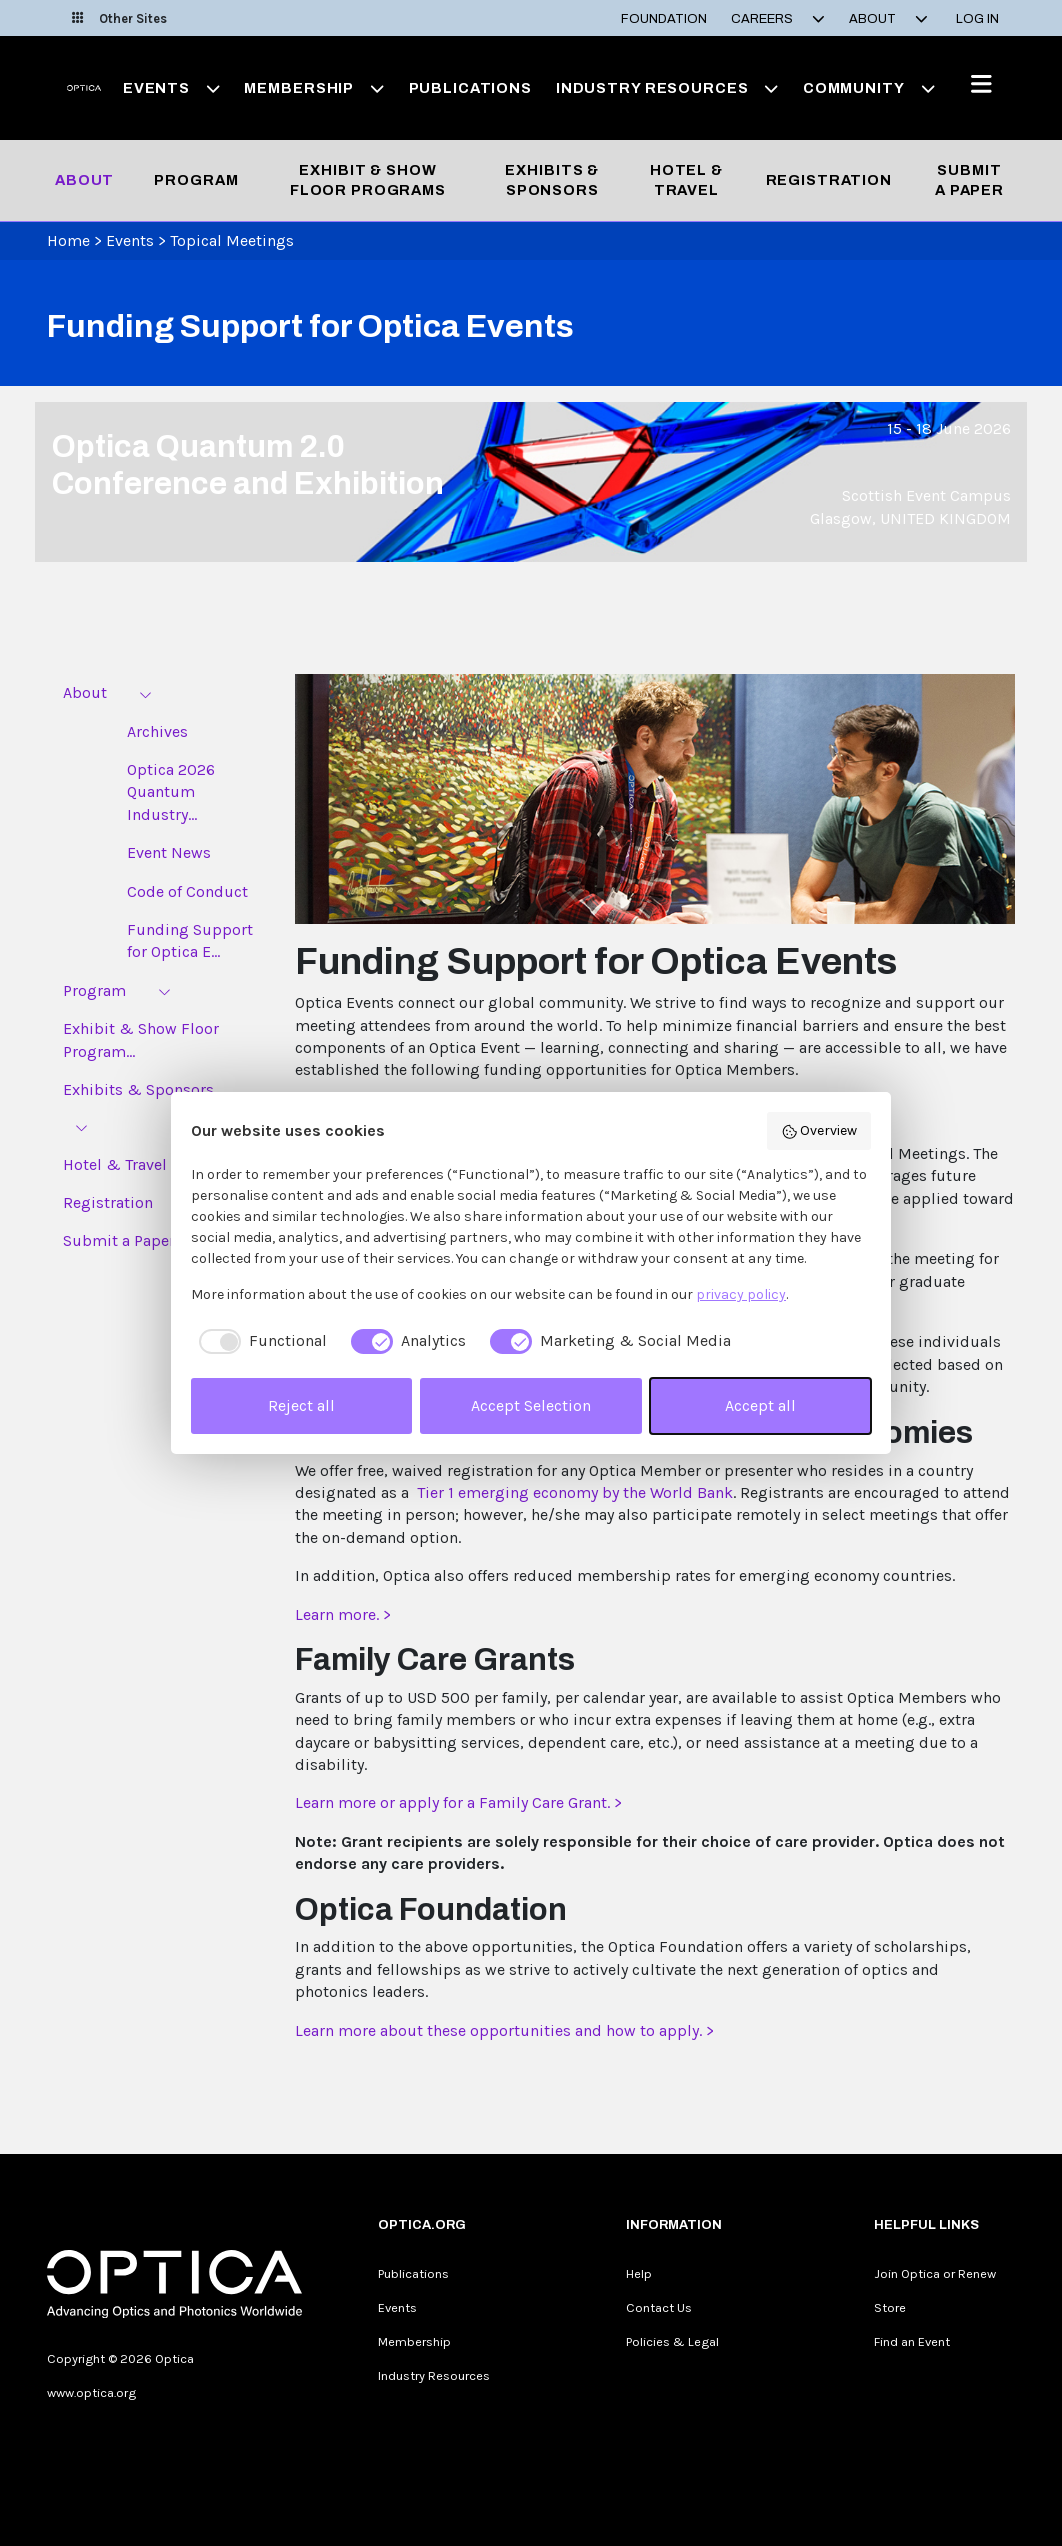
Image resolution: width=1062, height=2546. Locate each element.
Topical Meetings (232, 240)
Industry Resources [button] (667, 88)
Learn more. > (343, 1614)
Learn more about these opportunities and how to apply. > (504, 2030)
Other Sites (119, 18)
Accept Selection (531, 1405)
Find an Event (912, 2341)
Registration (829, 180)
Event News (169, 852)
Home (68, 240)
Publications (470, 88)
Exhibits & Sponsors (552, 180)
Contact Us (659, 2307)
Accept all (760, 1405)
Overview (819, 1131)
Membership (414, 2341)
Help (639, 2273)
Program (196, 180)
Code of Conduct (187, 891)
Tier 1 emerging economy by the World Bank (575, 1492)
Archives (157, 731)
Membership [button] (314, 88)
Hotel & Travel (686, 180)
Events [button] (172, 88)
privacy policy (741, 1294)
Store (890, 2307)
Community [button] (869, 88)
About (84, 180)
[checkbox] (259, 1341)
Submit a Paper (969, 180)
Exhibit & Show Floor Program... (141, 1039)
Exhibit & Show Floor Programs (368, 180)
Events (130, 240)
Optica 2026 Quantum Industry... (171, 792)
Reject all (301, 1405)
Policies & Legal (672, 2341)
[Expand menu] (145, 694)
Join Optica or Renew (935, 2273)
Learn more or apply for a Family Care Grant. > (458, 1802)
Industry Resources (434, 2375)
